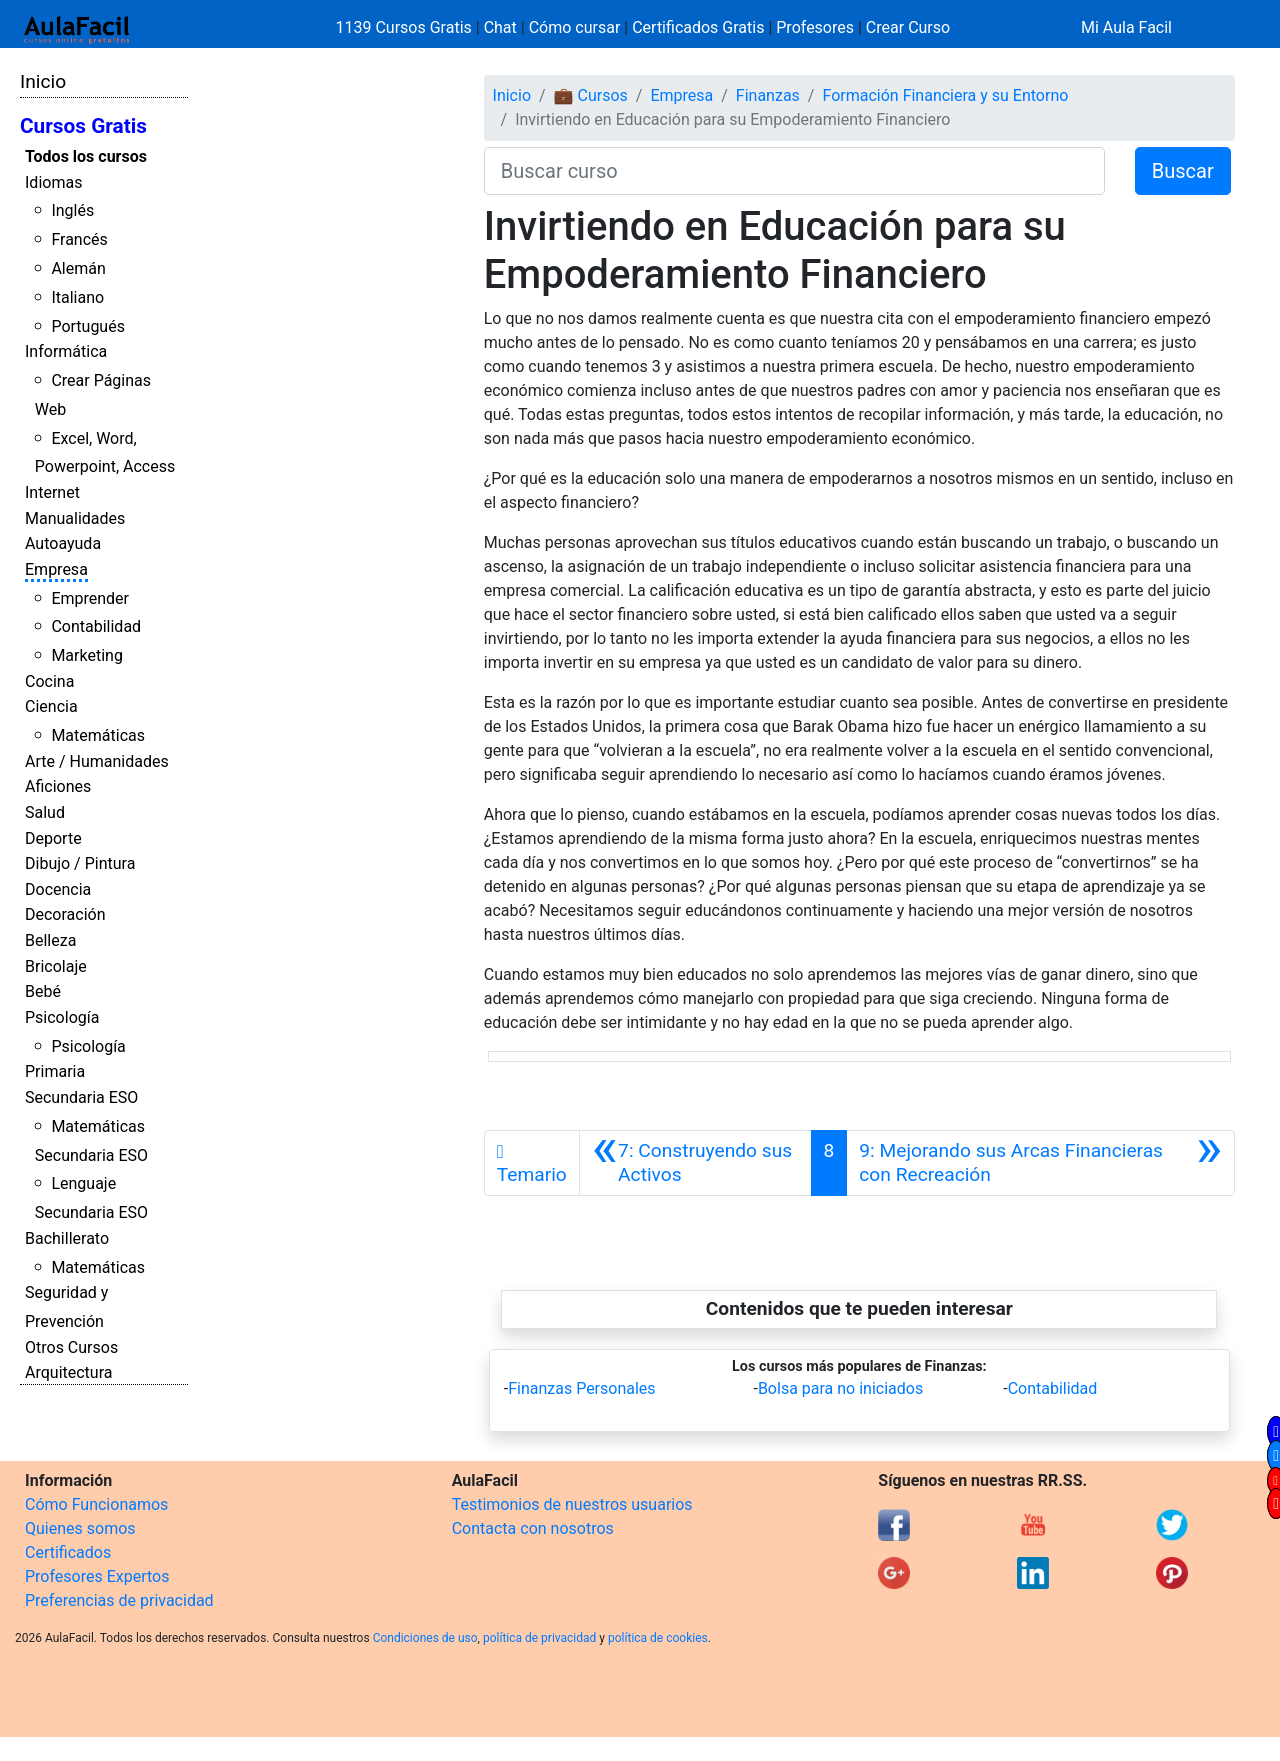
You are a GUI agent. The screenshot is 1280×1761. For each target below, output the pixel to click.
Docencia (58, 889)
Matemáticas (98, 735)
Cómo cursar (575, 27)
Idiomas (53, 182)
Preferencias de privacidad (119, 1600)
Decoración (65, 914)
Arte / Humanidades (97, 761)
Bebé (43, 991)
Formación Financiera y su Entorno (945, 95)
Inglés (72, 210)
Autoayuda (63, 543)
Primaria (55, 1071)
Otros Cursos (71, 1347)
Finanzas (768, 95)
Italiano (77, 297)
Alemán (78, 268)
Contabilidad (96, 626)
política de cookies (658, 1638)
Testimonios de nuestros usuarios (572, 1504)
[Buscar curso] (794, 171)
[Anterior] (695, 1163)
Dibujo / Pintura (80, 863)
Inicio (43, 81)
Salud (45, 812)
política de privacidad (539, 1638)
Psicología (62, 1017)
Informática (66, 351)
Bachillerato (67, 1238)
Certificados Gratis (698, 27)
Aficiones (58, 786)
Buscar (1183, 171)
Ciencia (51, 706)
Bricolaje (56, 966)
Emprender (90, 598)
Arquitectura (68, 1372)
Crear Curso (908, 27)
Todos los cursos (86, 156)
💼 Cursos (591, 95)
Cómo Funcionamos (96, 1504)
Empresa (56, 569)
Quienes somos (80, 1528)
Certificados (68, 1552)
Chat (500, 27)
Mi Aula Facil (1126, 27)
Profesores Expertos (97, 1576)
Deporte (53, 838)
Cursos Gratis (83, 126)
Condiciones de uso (425, 1638)
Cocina (49, 681)
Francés (79, 239)
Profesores (815, 27)
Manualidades (75, 518)
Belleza (50, 940)
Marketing (86, 655)
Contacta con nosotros (533, 1528)
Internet (52, 492)
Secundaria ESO (81, 1097)
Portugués (88, 326)
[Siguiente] (1040, 1163)
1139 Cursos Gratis (406, 27)
